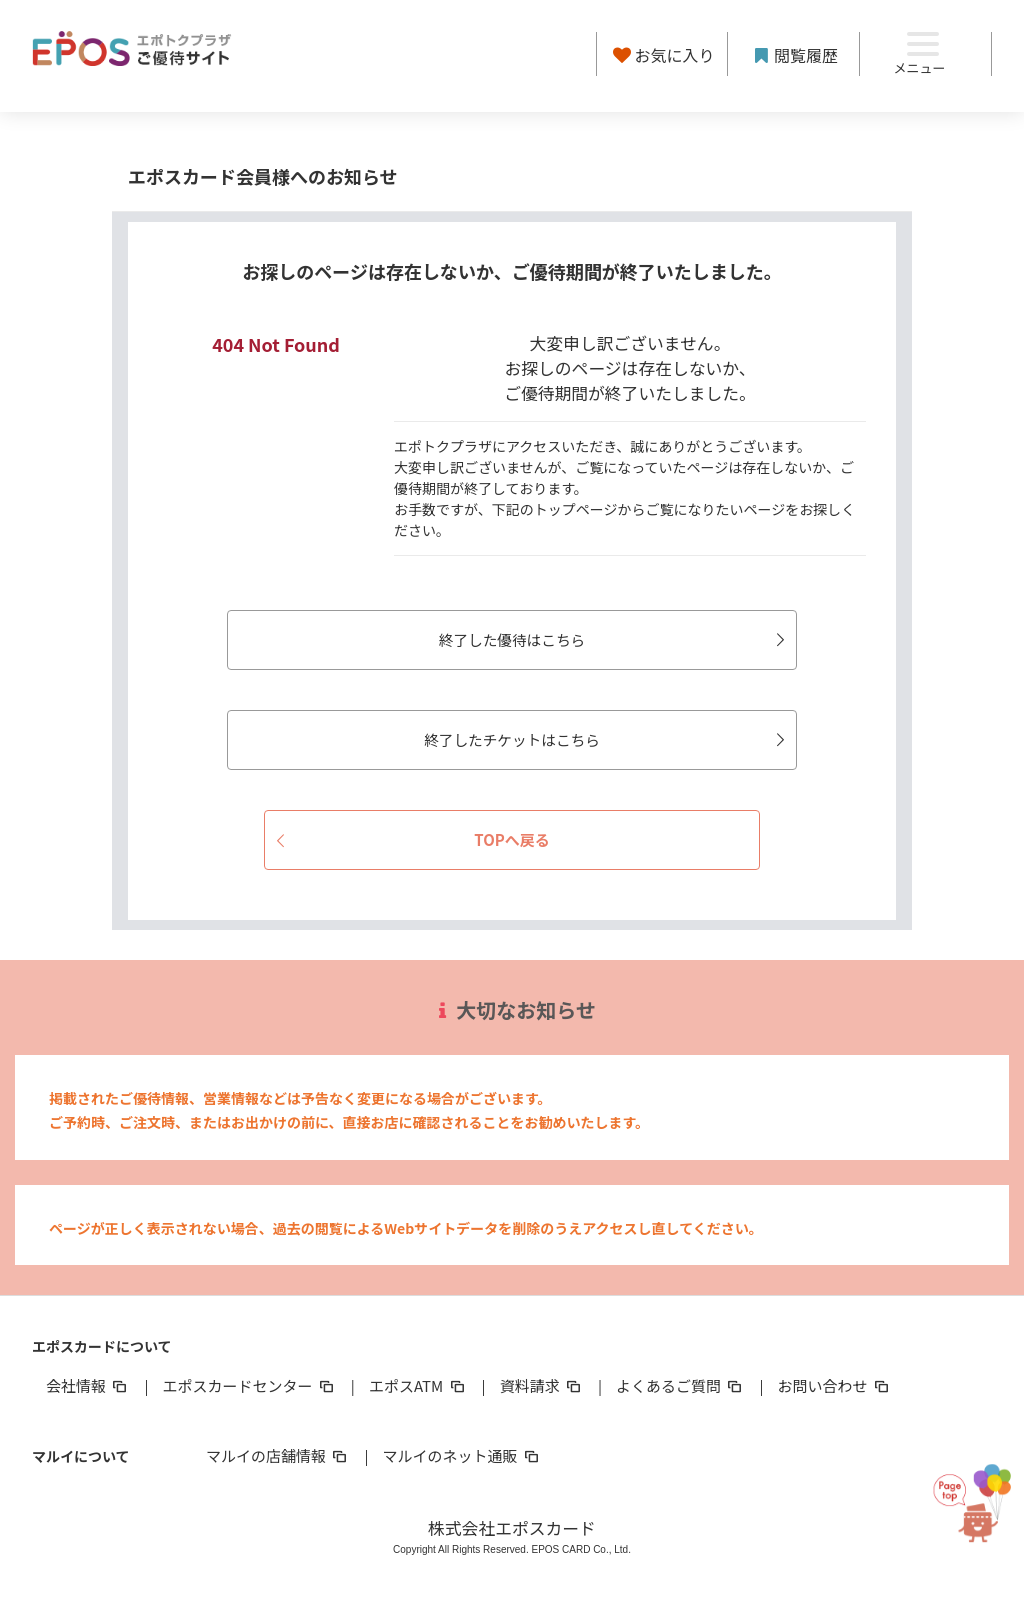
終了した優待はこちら (595, 639)
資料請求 (542, 1386)
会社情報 (88, 1386)
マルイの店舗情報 (278, 1456)
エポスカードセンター (249, 1386)
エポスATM (418, 1386)
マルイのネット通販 (461, 1456)
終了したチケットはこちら (588, 739)
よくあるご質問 (680, 1386)
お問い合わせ (835, 1386)
